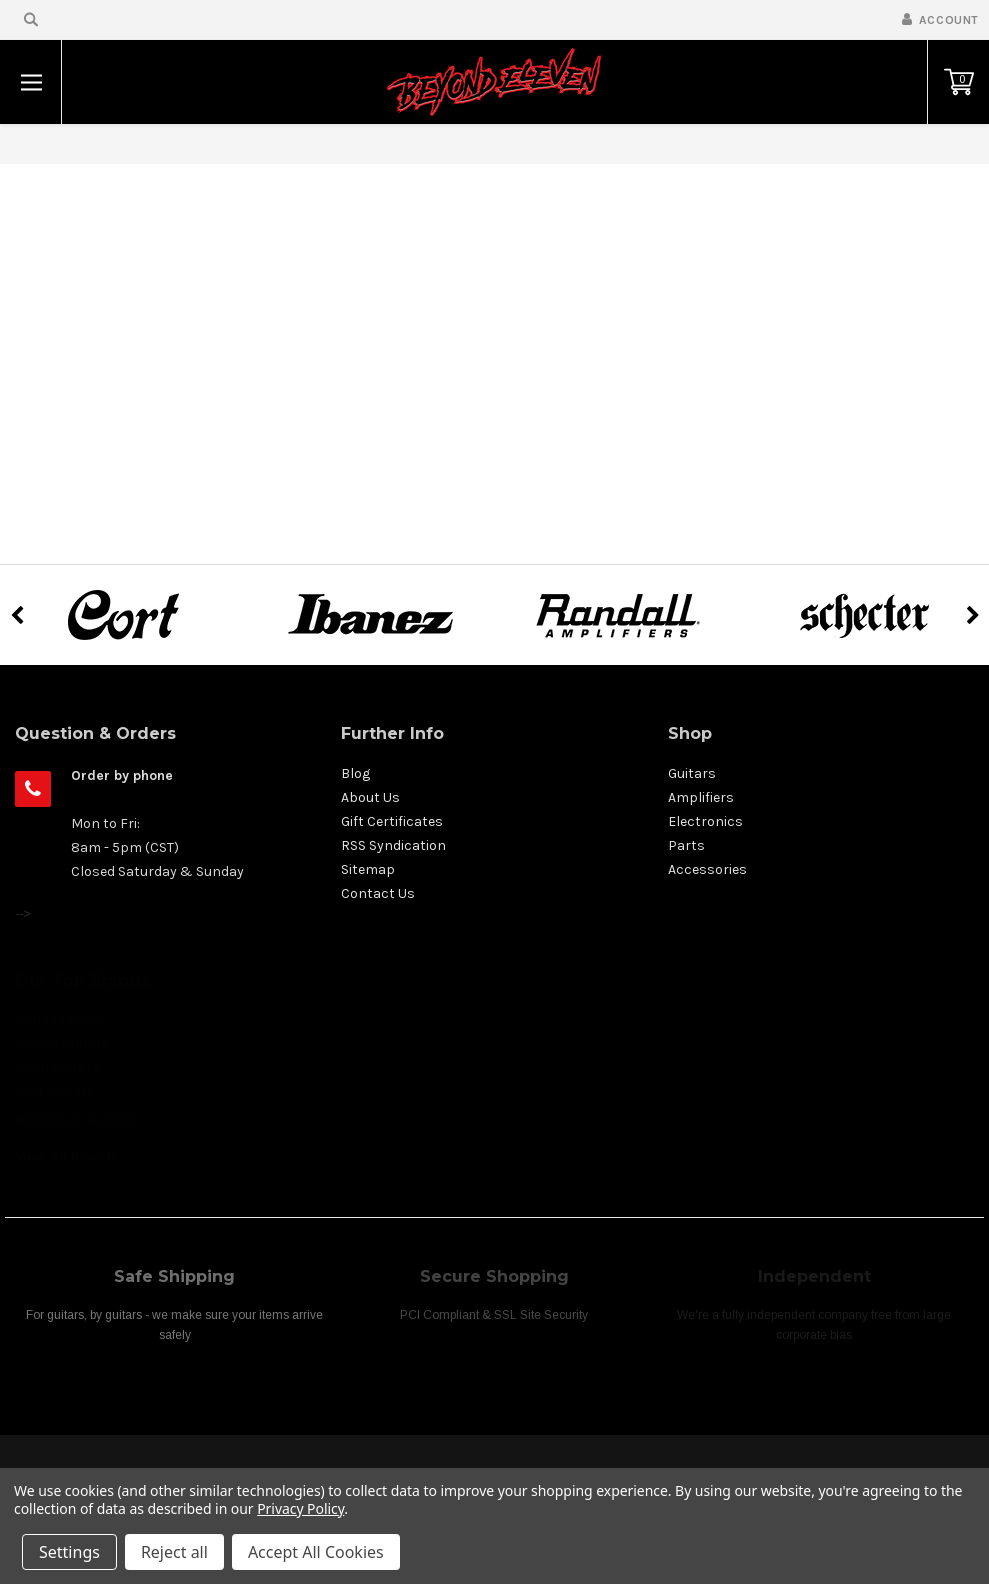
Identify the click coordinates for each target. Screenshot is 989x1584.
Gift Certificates (392, 821)
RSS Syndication (393, 845)
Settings (69, 1552)
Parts (686, 845)
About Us (370, 797)
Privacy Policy (300, 1508)
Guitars (692, 773)
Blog (355, 773)
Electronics (705, 821)
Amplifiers (701, 797)
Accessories (707, 869)
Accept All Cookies (316, 1552)
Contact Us (378, 893)
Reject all (174, 1552)
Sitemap (368, 869)
